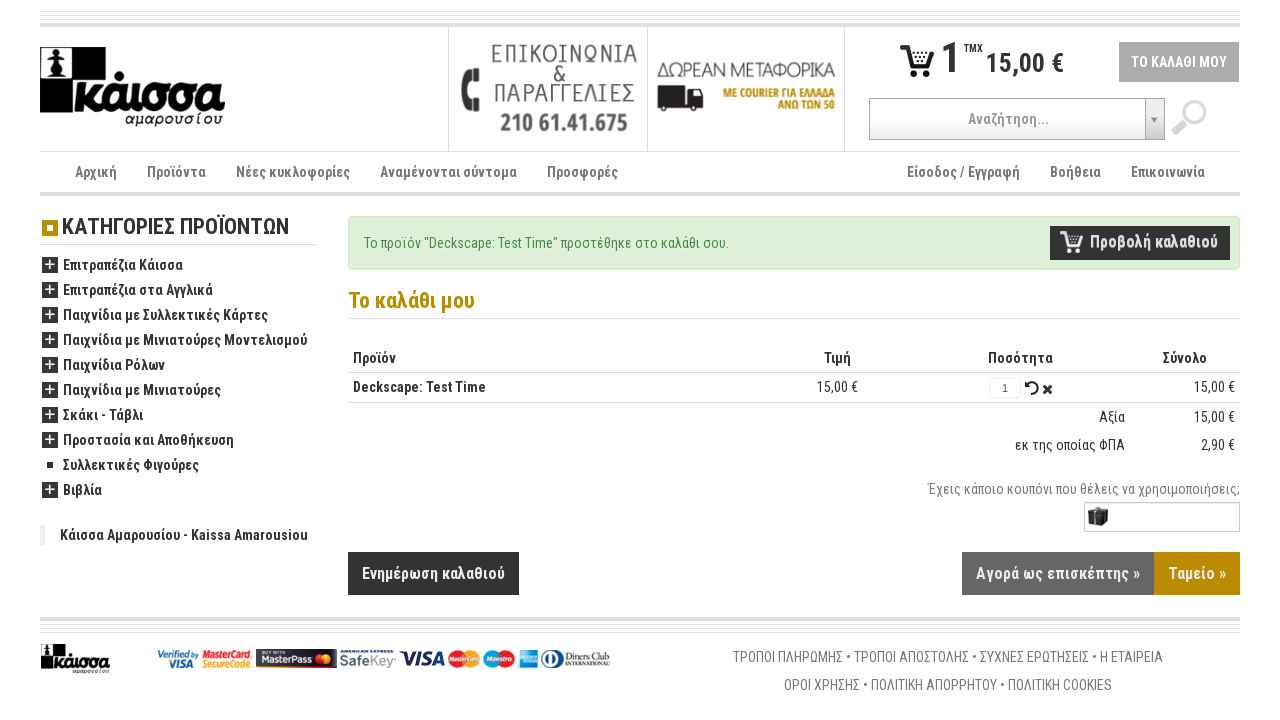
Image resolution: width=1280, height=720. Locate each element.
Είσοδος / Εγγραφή (963, 172)
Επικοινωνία (1168, 172)
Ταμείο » (1197, 574)
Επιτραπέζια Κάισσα (112, 266)
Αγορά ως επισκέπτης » (1058, 574)
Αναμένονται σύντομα (448, 172)
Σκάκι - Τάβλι (92, 416)
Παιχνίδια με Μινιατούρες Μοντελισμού (174, 341)
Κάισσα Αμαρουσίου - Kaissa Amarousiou (184, 535)
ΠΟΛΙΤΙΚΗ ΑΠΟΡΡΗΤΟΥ (934, 686)
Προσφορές (582, 172)
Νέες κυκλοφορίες (293, 172)
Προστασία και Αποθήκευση (138, 441)
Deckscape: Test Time (419, 387)
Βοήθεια (1075, 172)
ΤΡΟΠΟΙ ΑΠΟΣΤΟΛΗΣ (911, 658)
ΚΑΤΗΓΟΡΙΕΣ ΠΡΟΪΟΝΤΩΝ (175, 227)
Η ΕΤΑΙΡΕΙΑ (1131, 658)
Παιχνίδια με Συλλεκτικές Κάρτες (155, 316)
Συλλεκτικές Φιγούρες (120, 466)
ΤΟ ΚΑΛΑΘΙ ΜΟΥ (1179, 62)
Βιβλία (72, 491)
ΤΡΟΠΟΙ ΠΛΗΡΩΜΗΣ (788, 658)
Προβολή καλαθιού (1154, 241)
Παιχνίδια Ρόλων (103, 366)
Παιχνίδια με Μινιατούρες (131, 391)
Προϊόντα (176, 172)
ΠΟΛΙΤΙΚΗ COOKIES (1060, 686)
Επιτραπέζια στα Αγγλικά (127, 291)
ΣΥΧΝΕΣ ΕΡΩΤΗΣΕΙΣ (1034, 658)
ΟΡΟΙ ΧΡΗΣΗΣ (822, 686)
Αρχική (96, 172)
